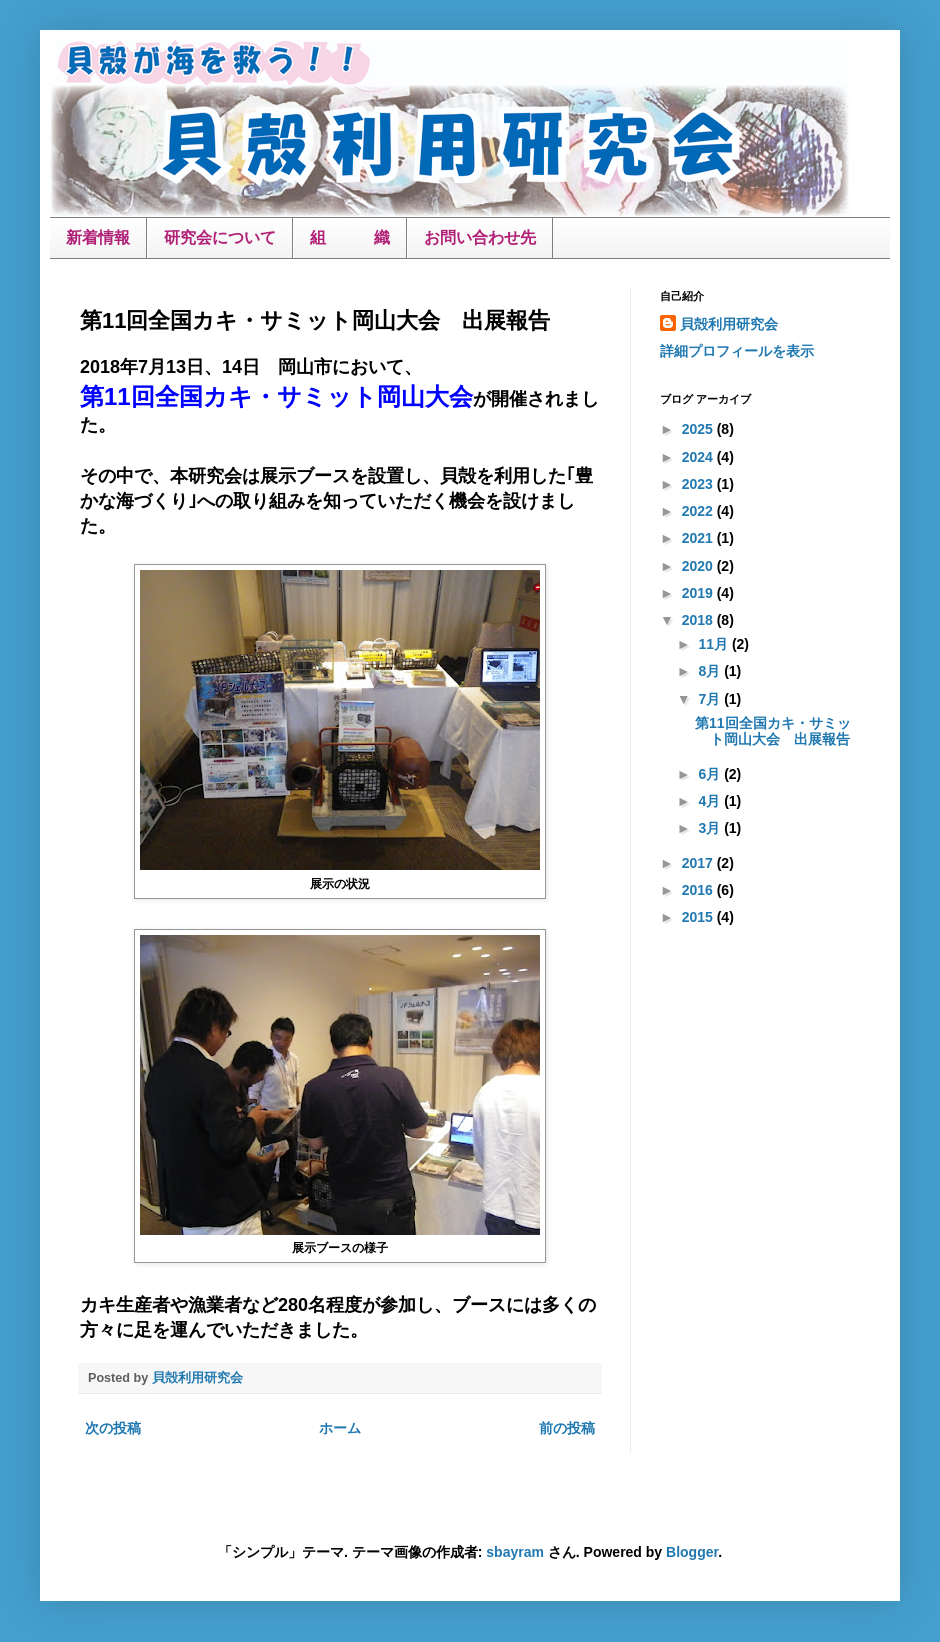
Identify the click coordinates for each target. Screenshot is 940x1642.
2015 (699, 917)
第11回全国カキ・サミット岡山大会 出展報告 (773, 731)
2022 (699, 511)
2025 (699, 429)
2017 (699, 863)
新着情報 (98, 237)
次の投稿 (113, 1428)
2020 (699, 566)
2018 (699, 620)
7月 (711, 699)
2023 (699, 484)
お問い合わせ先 (480, 237)
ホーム (340, 1428)
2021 (699, 538)
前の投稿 (567, 1428)
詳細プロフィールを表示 (737, 351)
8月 (711, 671)
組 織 (350, 237)
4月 (711, 801)
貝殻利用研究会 (729, 324)
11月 (714, 644)
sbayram (515, 1552)
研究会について (220, 237)
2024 (699, 457)
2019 (699, 593)
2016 (699, 890)
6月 (711, 774)
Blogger (692, 1552)
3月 (711, 828)
